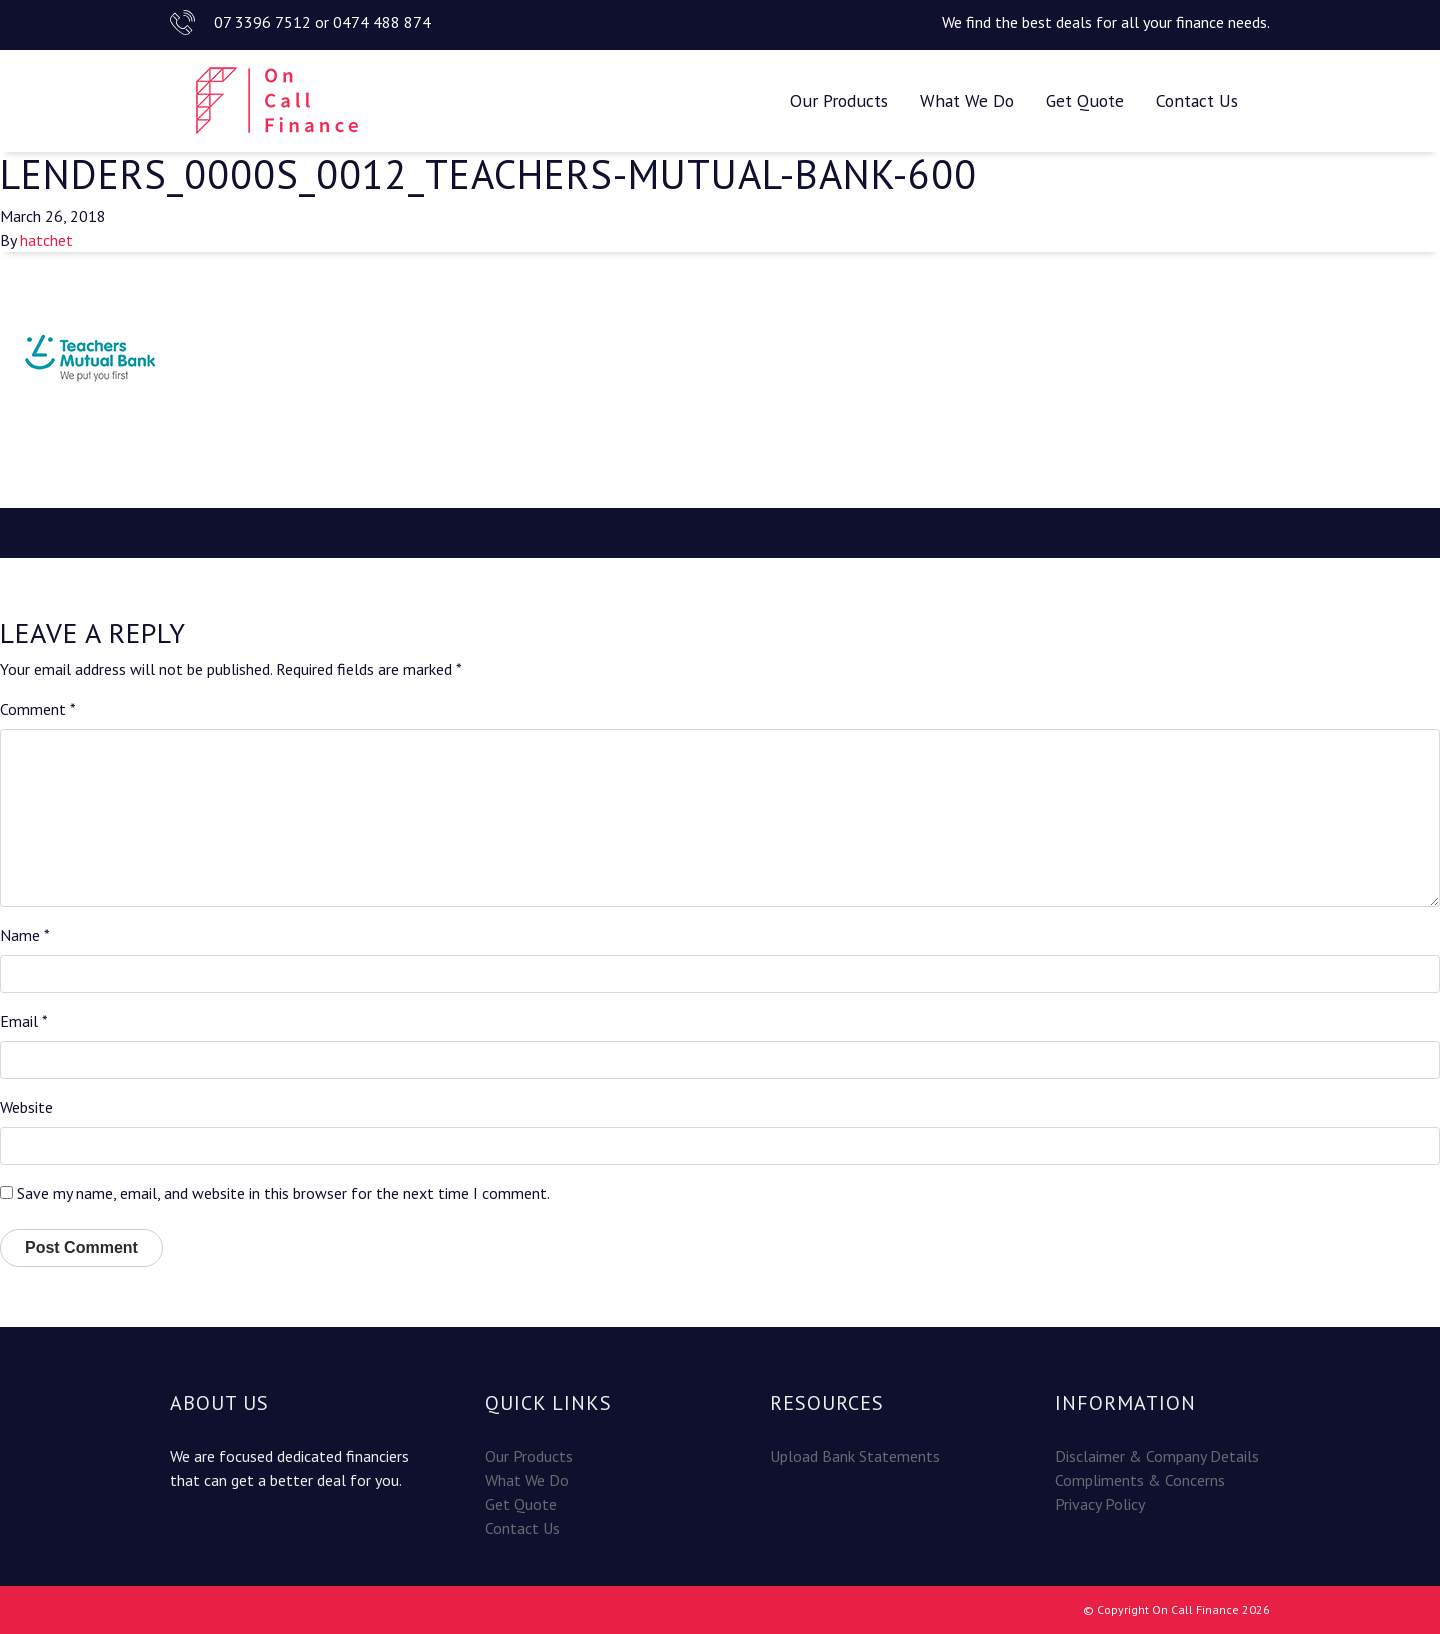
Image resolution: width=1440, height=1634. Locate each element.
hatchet (46, 240)
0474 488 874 (382, 22)
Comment (38, 709)
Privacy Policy (1100, 1504)
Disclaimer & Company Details (1157, 1456)
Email (24, 1021)
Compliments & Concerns (1140, 1480)
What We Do (967, 100)
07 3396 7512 (262, 22)
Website (26, 1107)
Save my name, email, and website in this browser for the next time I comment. (283, 1193)
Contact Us (1197, 100)
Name (25, 935)
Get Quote (1085, 100)
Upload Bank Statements (855, 1456)
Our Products (839, 100)
